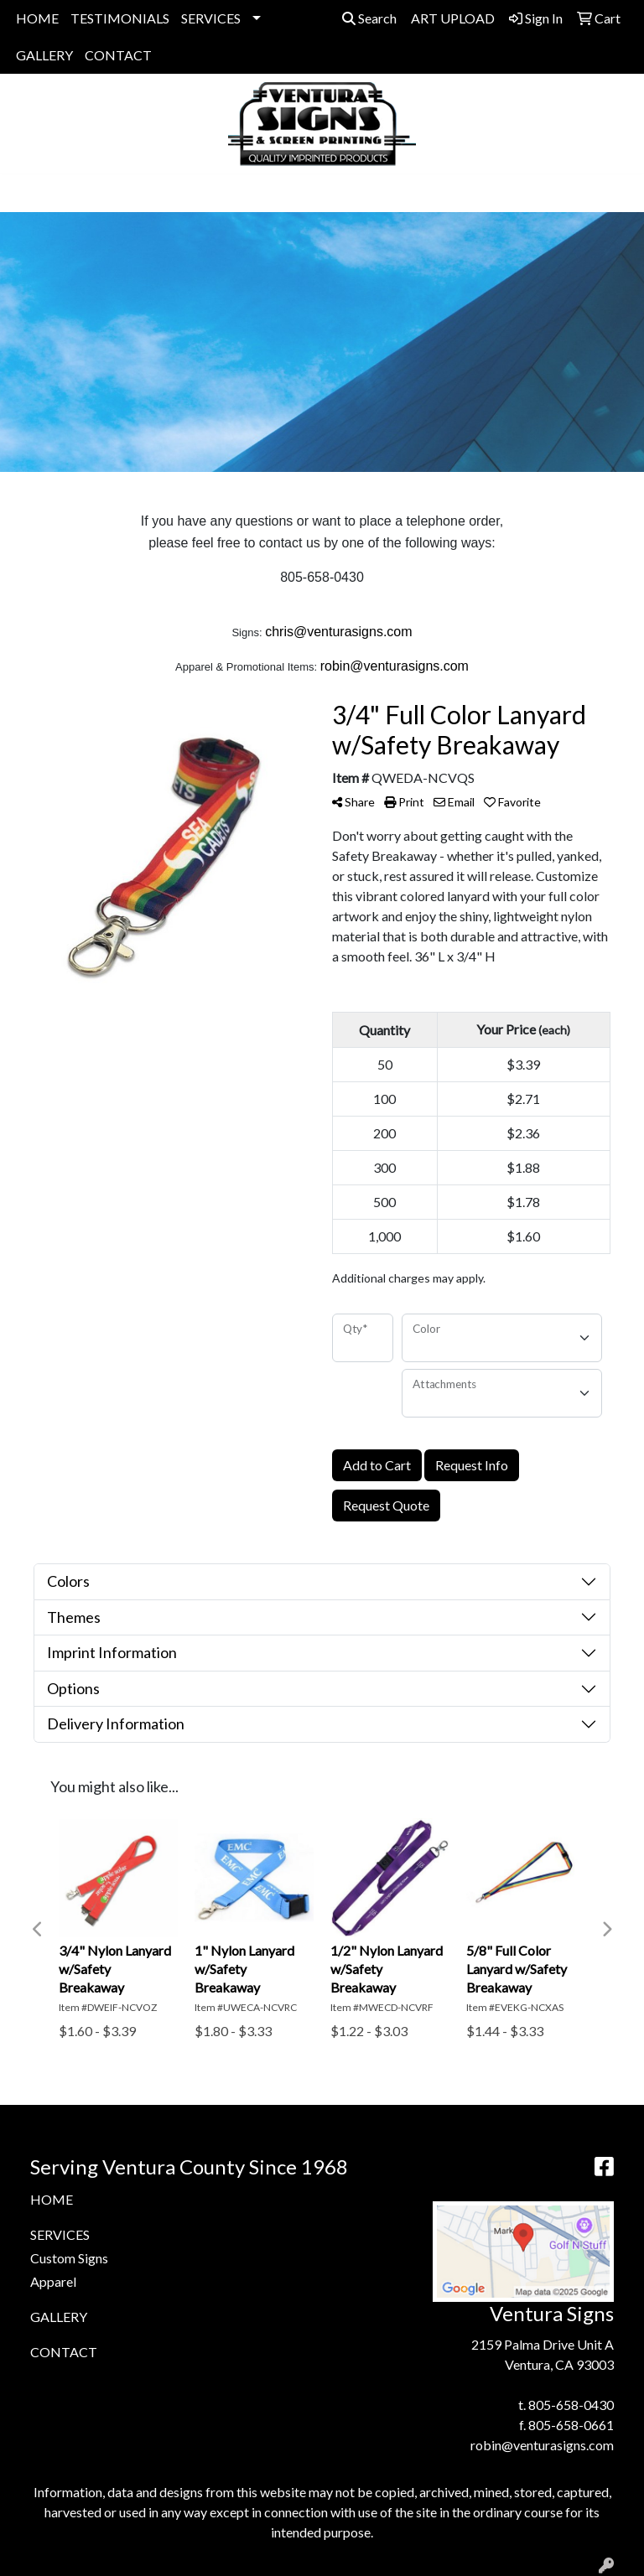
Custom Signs (69, 2258)
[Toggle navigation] (26, 193)
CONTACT (118, 55)
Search (369, 18)
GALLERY (44, 55)
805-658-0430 (571, 2405)
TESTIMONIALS (119, 18)
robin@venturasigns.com (542, 2445)
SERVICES (211, 18)
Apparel (53, 2281)
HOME (37, 18)
